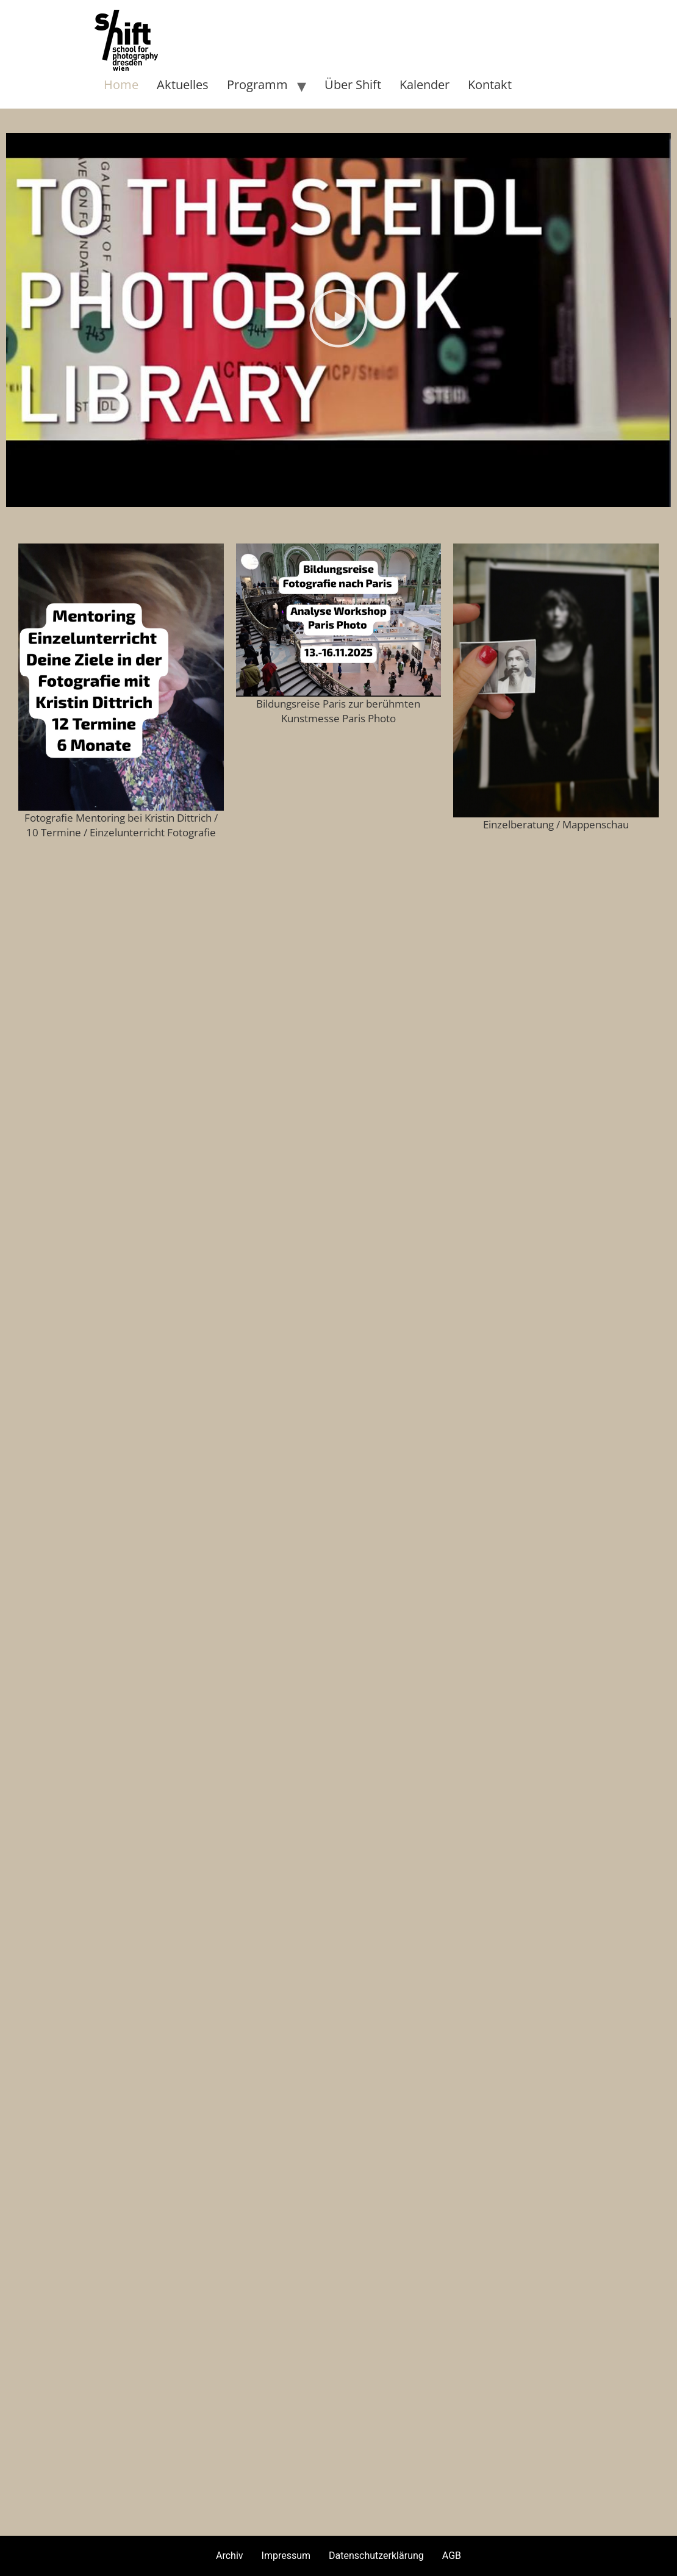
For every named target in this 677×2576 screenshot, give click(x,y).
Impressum (286, 2555)
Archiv (229, 2555)
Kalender (424, 84)
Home (121, 84)
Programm (257, 84)
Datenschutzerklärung (376, 2555)
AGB (451, 2555)
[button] (338, 320)
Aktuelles (183, 84)
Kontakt (490, 84)
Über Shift (352, 84)
